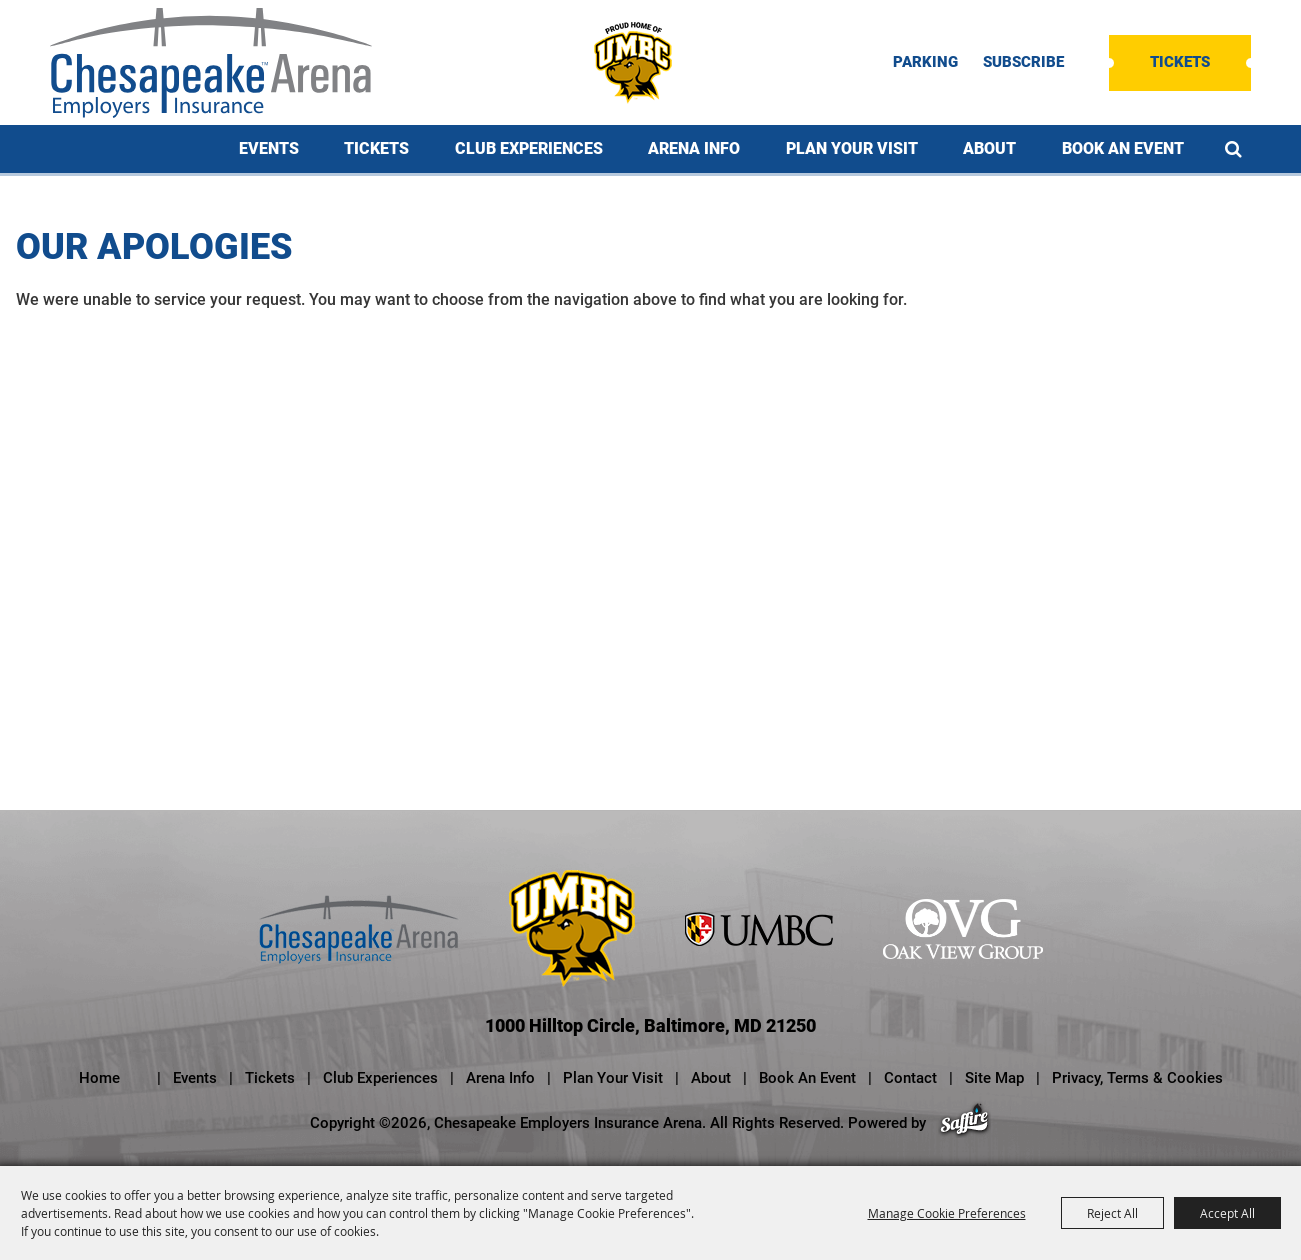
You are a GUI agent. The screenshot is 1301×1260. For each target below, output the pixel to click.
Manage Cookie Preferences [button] (947, 1213)
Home (99, 1078)
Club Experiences (529, 148)
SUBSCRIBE (1023, 62)
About (989, 148)
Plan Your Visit (852, 148)
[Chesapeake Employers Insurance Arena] (211, 63)
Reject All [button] (1112, 1213)
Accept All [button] (1227, 1213)
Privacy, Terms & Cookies (1137, 1078)
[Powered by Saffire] (964, 1123)
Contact (910, 1078)
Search (1233, 149)
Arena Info (694, 148)
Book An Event (1123, 148)
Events (269, 148)
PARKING (925, 62)
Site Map (994, 1078)
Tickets (1180, 62)
